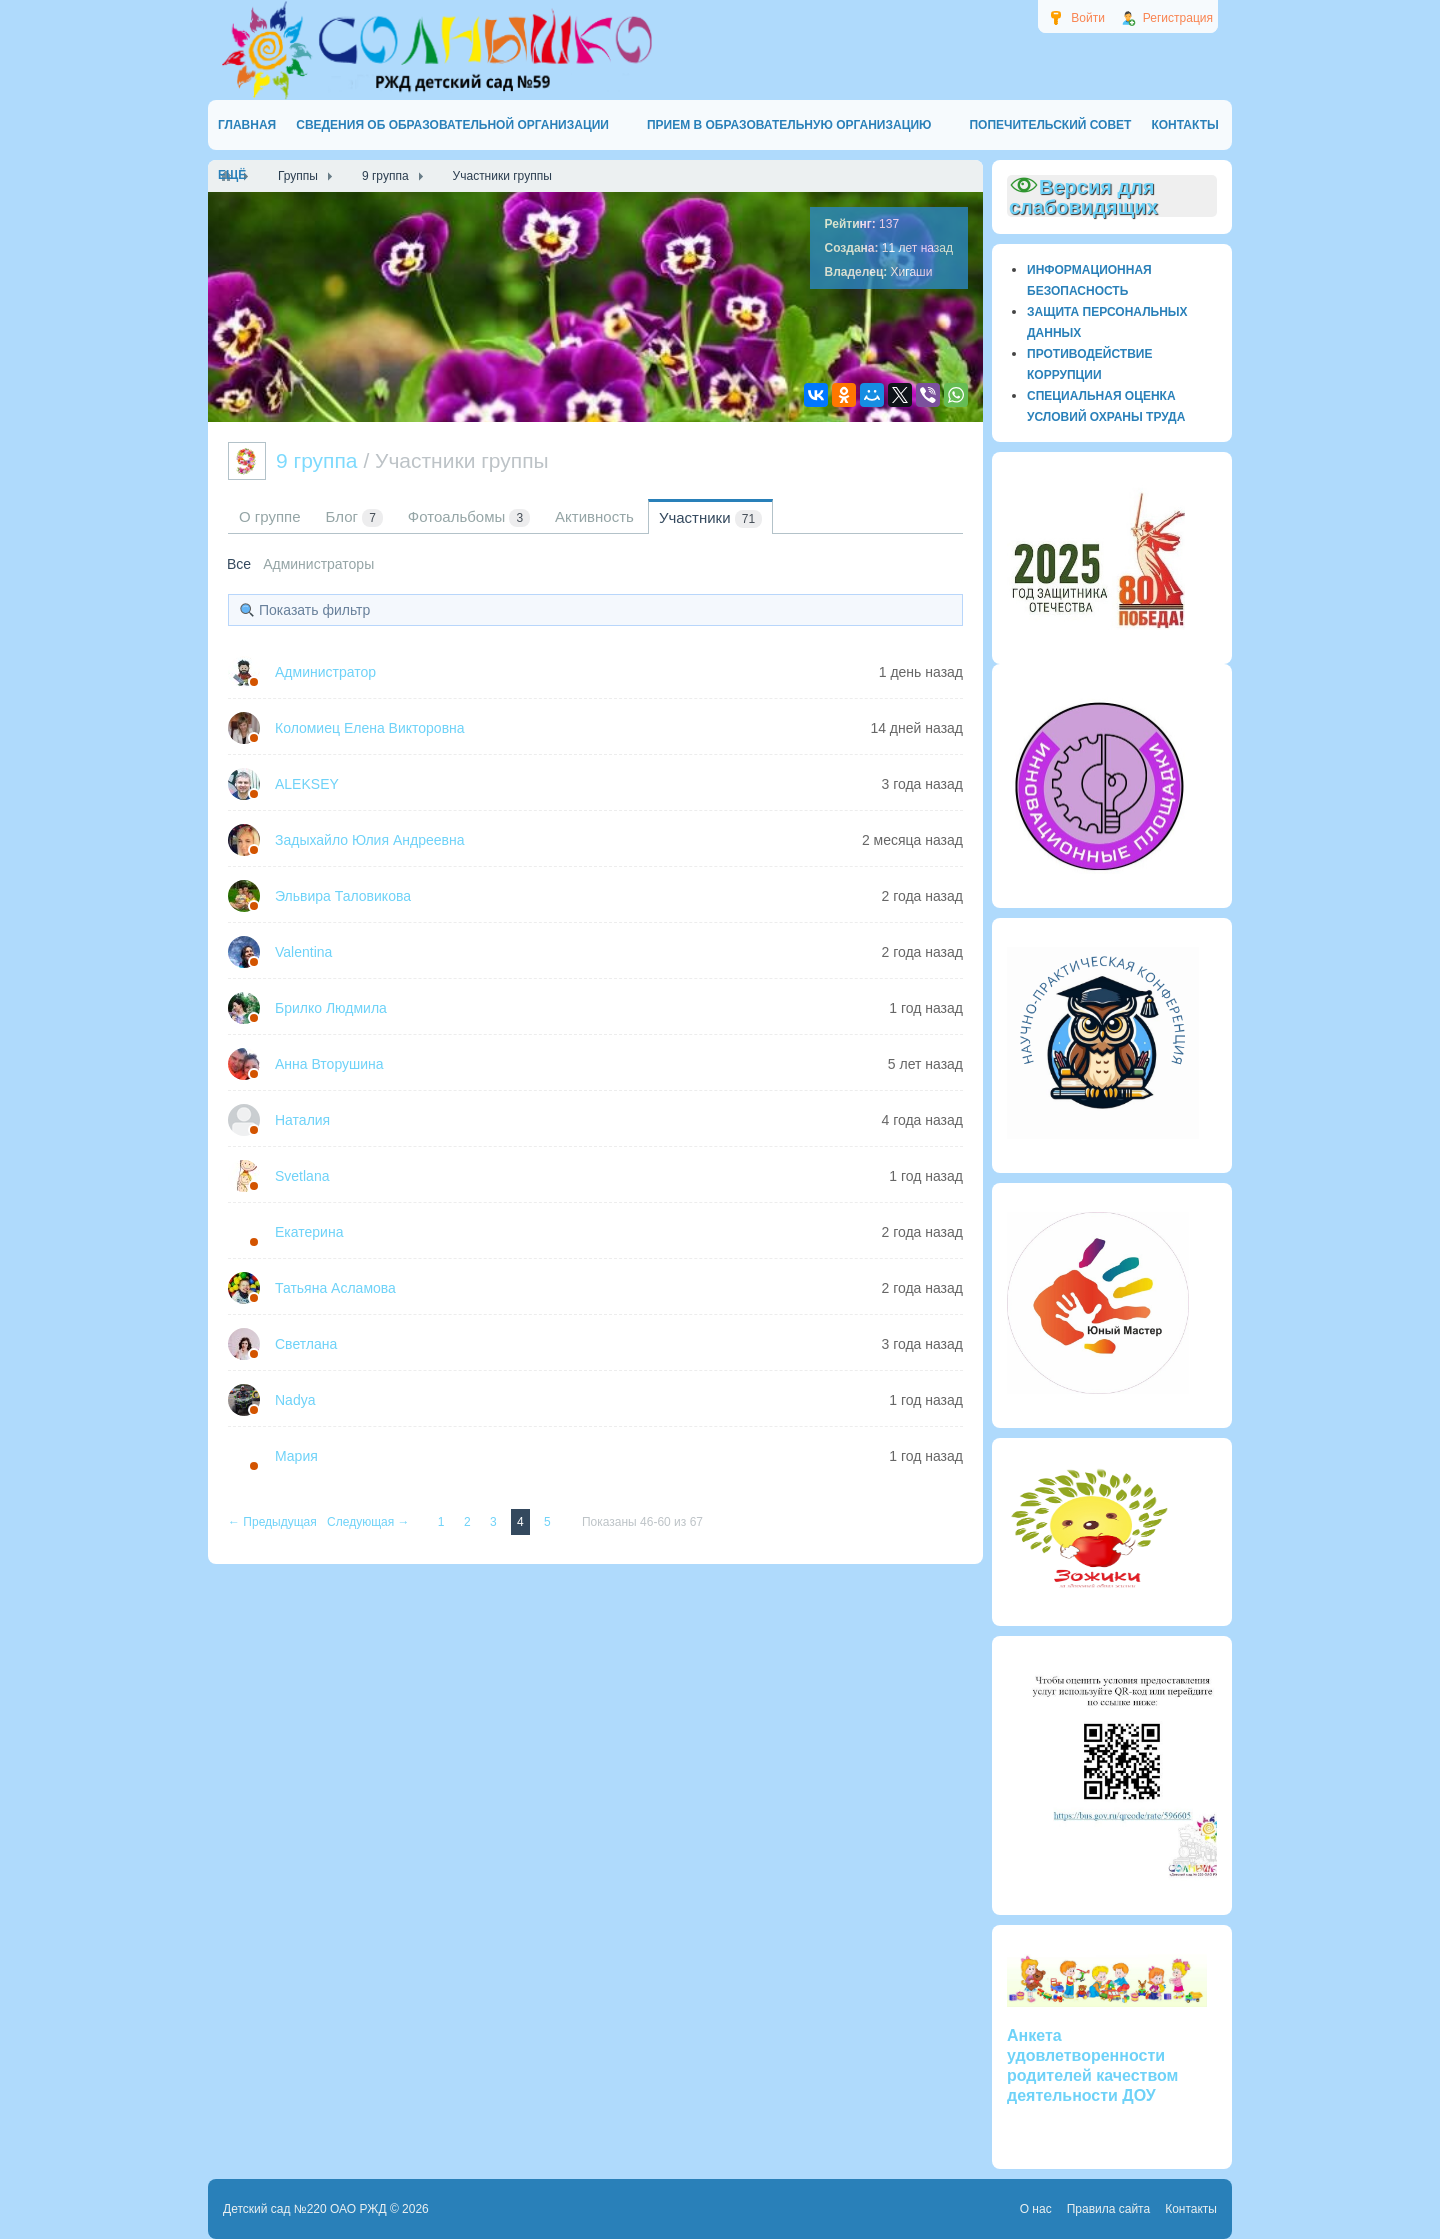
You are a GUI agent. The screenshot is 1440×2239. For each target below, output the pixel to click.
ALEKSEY (307, 784)
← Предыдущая (274, 1522)
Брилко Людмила (331, 1008)
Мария (296, 1456)
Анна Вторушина (329, 1064)
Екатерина (309, 1232)
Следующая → (370, 1522)
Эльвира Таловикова (343, 896)
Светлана (306, 1344)
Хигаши (912, 272)
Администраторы (318, 564)
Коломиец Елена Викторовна (370, 728)
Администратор (325, 672)
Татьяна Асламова (335, 1288)
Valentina (303, 952)
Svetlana (302, 1176)
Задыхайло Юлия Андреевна (369, 840)
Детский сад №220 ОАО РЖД (305, 2209)
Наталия (302, 1120)
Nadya (295, 1400)
